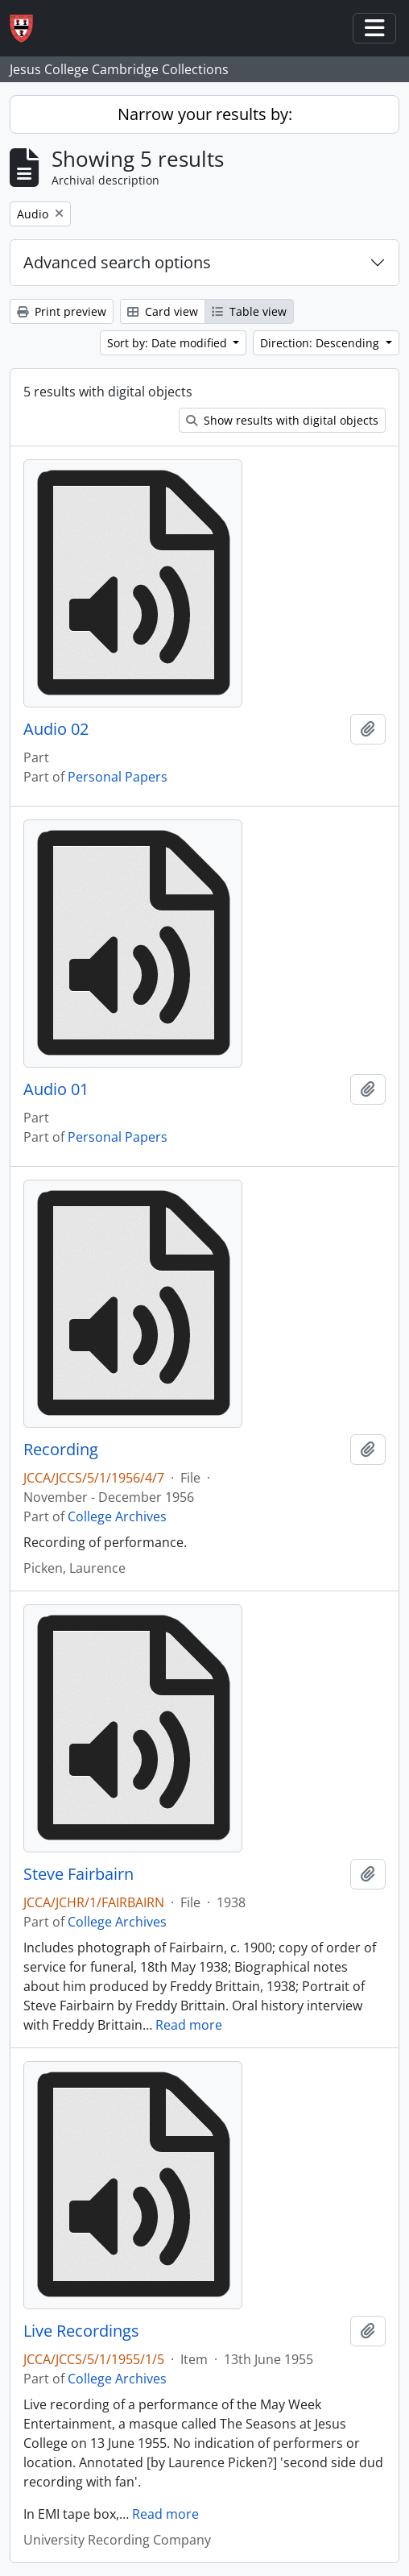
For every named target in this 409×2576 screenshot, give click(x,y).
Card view (162, 311)
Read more (188, 2025)
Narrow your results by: (205, 114)
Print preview (61, 311)
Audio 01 (56, 1089)
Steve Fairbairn (78, 1874)
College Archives (117, 1516)
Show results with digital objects (282, 420)
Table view (249, 311)
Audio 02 (56, 729)
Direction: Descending (321, 343)
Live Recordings (81, 2331)
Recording (60, 1449)
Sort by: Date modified (168, 343)
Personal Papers (117, 777)
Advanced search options (117, 262)
